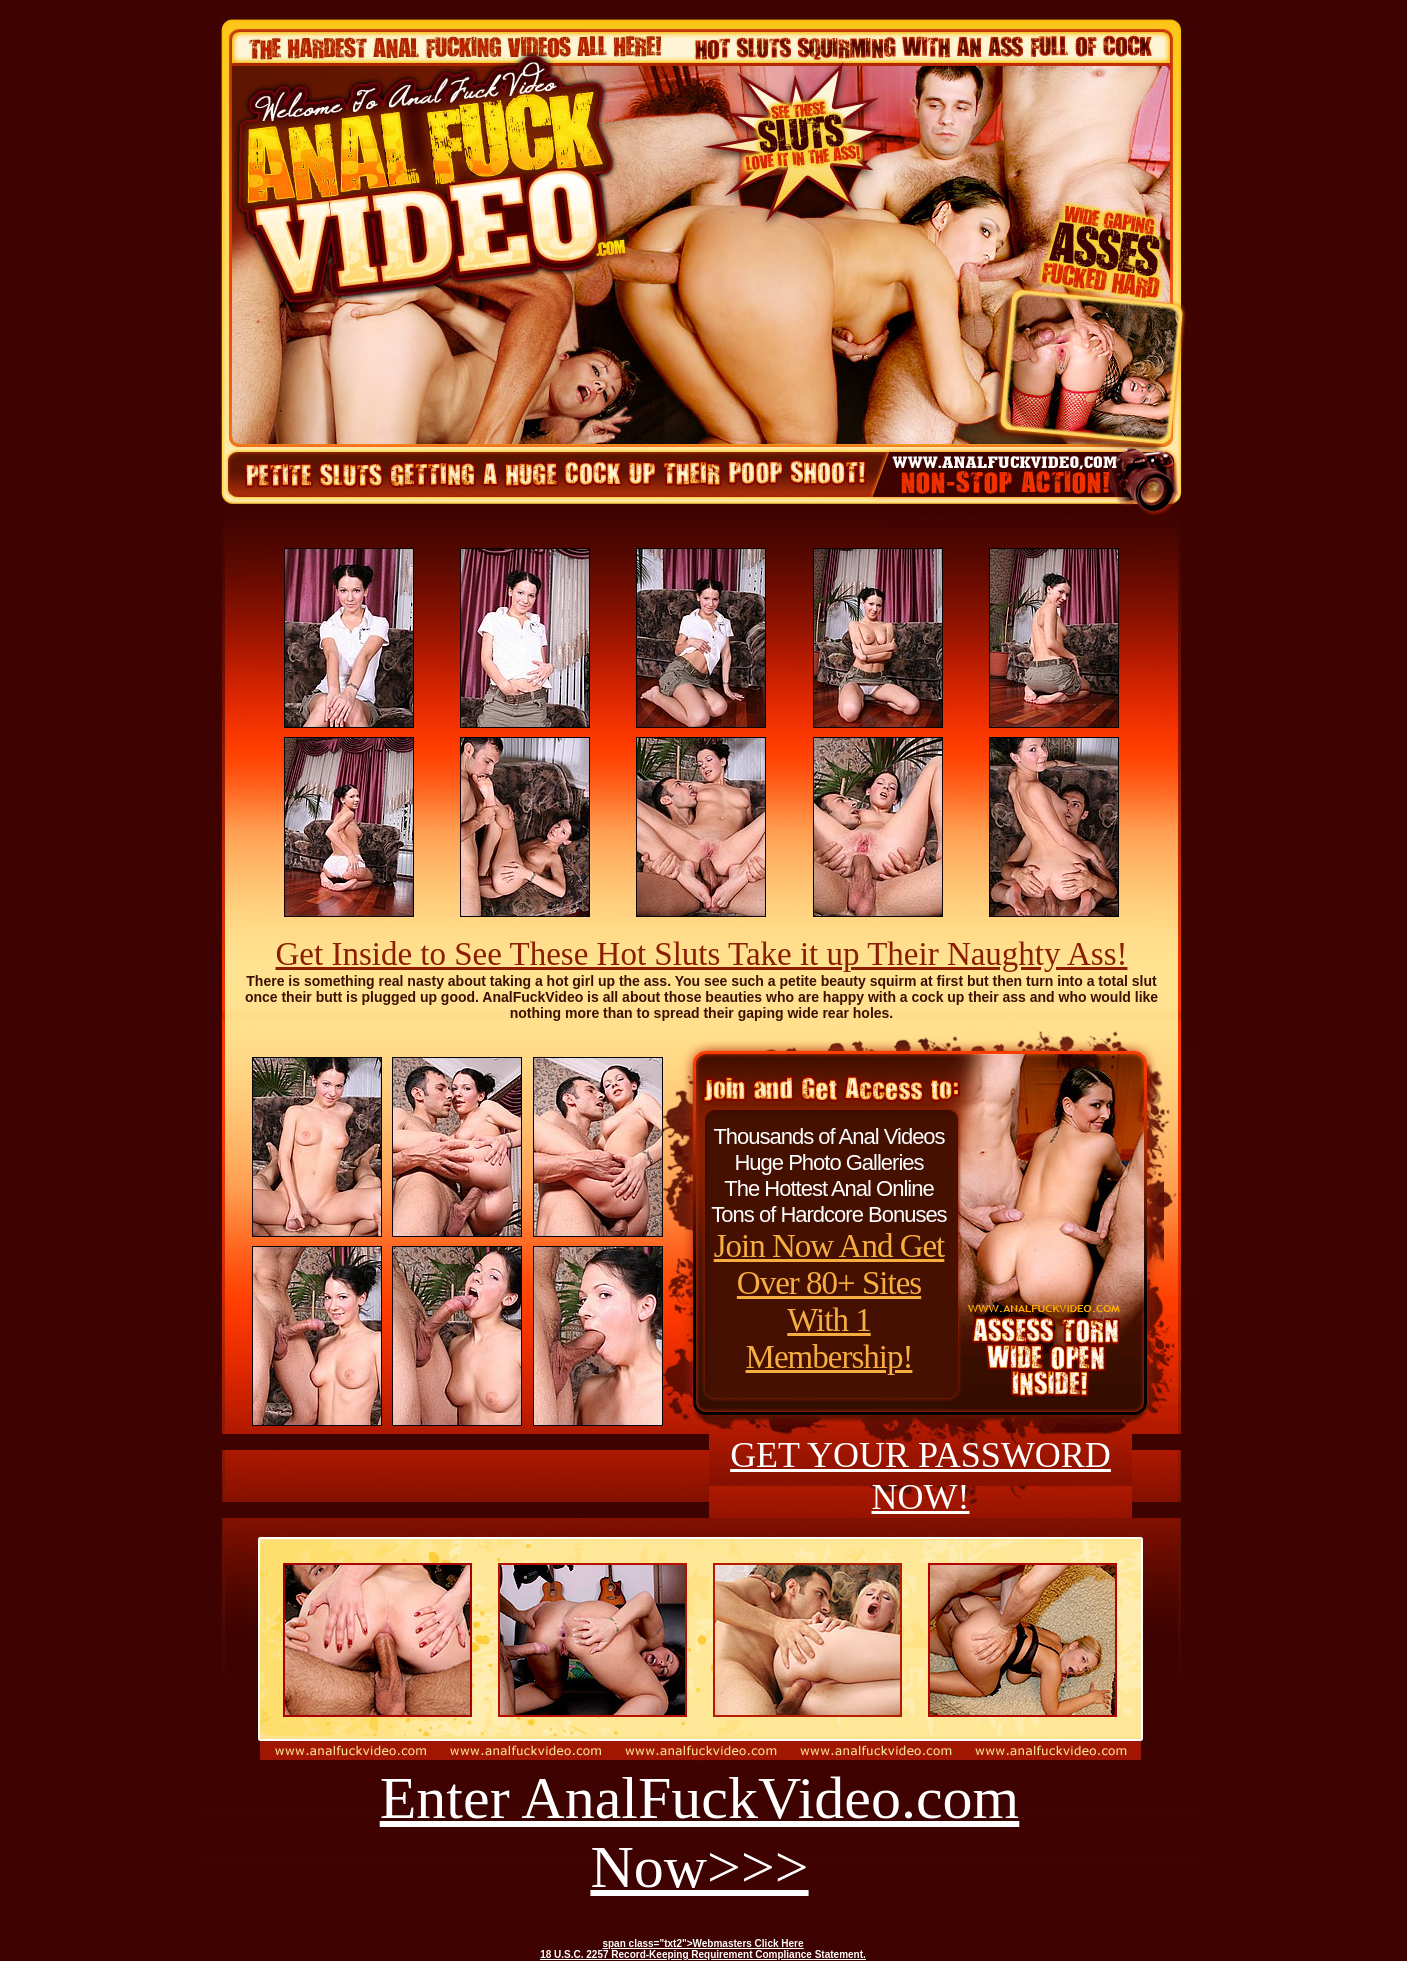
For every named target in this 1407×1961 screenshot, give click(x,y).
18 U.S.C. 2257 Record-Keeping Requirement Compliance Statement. (703, 1954)
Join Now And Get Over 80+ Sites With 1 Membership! (829, 1301)
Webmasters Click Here (748, 1943)
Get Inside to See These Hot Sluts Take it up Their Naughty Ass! (702, 954)
